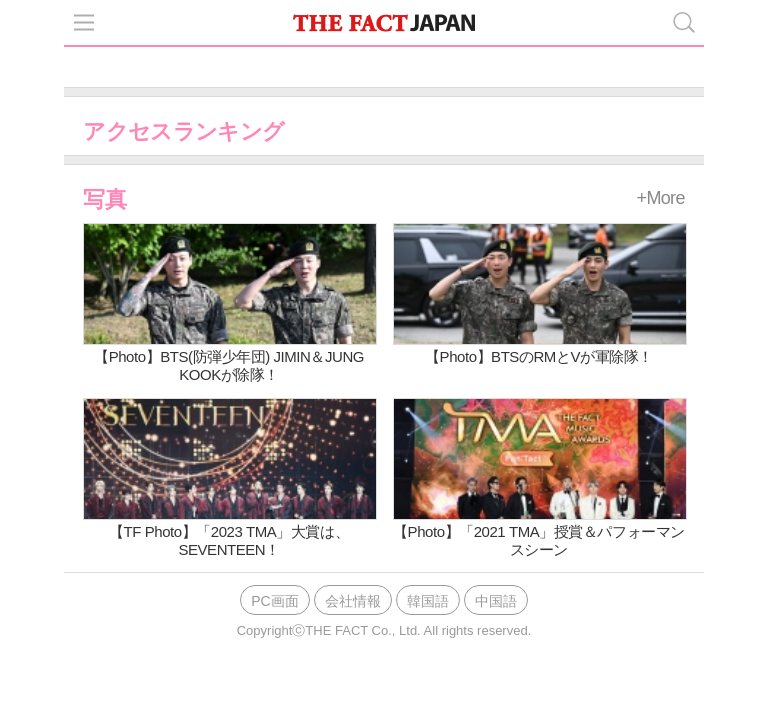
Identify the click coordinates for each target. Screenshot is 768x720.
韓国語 (428, 601)
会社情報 (353, 601)
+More (661, 198)
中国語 (496, 601)
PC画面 (274, 601)
